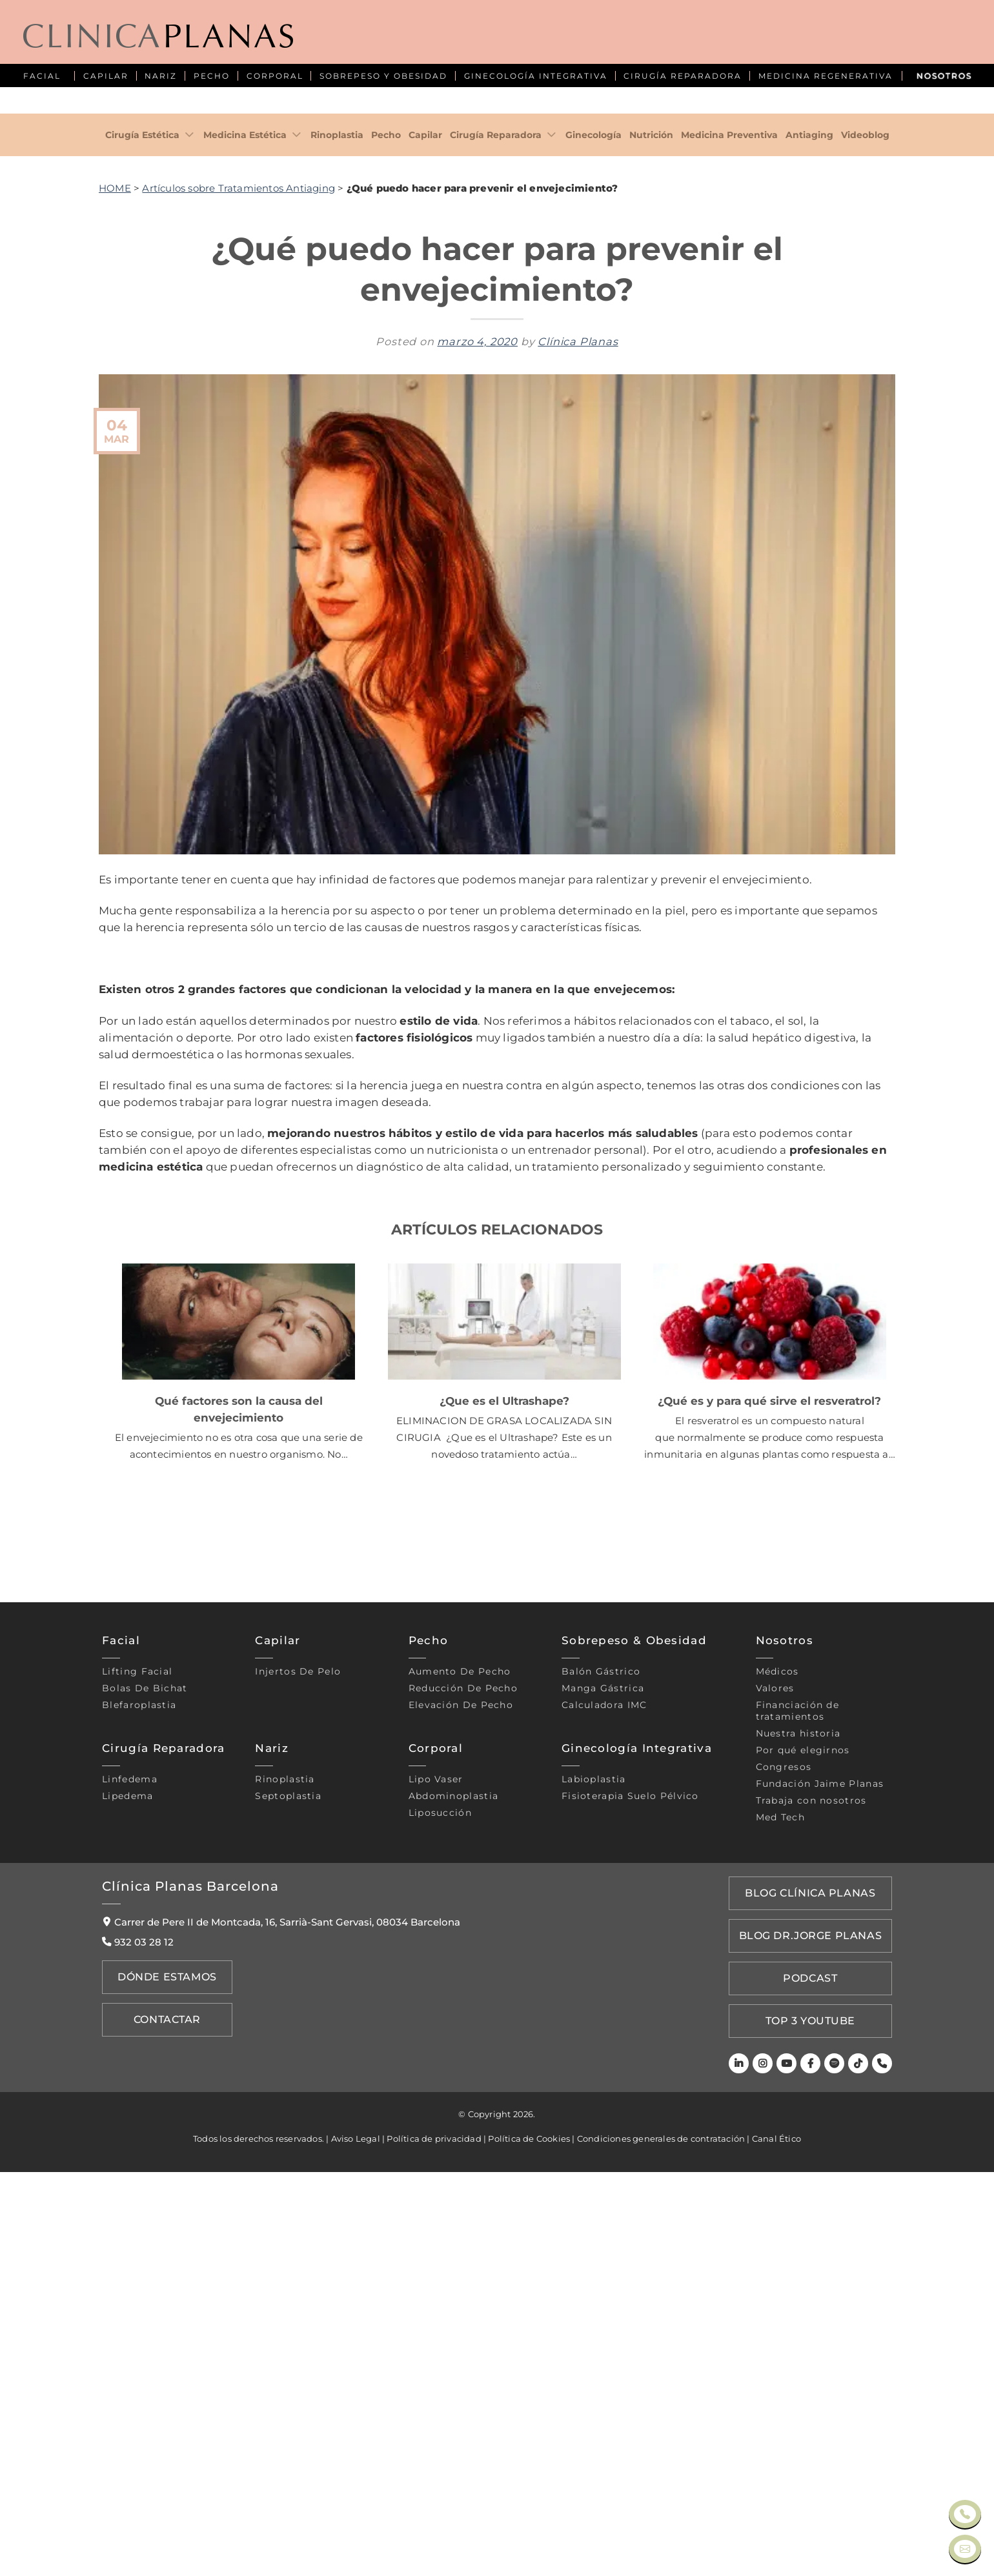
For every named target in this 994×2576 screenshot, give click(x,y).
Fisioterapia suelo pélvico (630, 2219)
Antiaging (809, 558)
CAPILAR (105, 76)
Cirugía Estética (142, 558)
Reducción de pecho (463, 2111)
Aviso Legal (355, 2542)
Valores (775, 2111)
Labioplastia (594, 2202)
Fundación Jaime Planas (820, 2207)
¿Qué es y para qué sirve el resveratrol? (769, 1824)
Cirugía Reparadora (496, 558)
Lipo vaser (436, 2202)
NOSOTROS (944, 76)
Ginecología (593, 558)
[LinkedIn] (746, 2468)
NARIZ (161, 76)
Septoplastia (288, 2219)
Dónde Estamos (163, 2399)
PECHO (212, 76)
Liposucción (440, 2236)
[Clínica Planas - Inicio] (158, 37)
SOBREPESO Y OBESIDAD (383, 76)
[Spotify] (836, 2468)
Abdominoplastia (454, 2219)
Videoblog (865, 558)
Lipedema (127, 2219)
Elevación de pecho (461, 2128)
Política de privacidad (434, 2542)
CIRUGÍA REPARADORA (683, 76)
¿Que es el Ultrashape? (504, 1824)
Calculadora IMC (604, 2128)
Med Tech (780, 2240)
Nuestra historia (798, 2156)
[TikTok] (859, 2468)
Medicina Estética (245, 558)
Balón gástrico (601, 2094)
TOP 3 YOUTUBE (814, 2428)
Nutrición (651, 558)
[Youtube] (791, 2468)
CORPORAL (275, 76)
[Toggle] (189, 558)
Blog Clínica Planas (814, 2314)
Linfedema (129, 2202)
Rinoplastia (336, 558)
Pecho (386, 558)
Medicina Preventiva (729, 558)
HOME (115, 611)
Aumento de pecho (460, 2094)
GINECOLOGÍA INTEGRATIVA (535, 76)
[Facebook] (814, 2468)
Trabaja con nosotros (811, 2224)
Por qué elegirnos (803, 2173)
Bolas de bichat (145, 2111)
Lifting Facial (137, 2094)
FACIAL (42, 76)
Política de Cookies (529, 2542)
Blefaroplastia (139, 2128)
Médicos (777, 2094)
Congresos (784, 2190)
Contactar (164, 2436)
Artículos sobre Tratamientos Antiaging (238, 611)
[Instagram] (769, 2468)
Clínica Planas (578, 764)
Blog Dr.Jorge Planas (814, 2352)
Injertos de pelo (298, 2094)
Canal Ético (776, 2542)
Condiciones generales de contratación (661, 2542)
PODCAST (814, 2390)
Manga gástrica (603, 2111)
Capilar (425, 558)
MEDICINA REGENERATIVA (825, 76)
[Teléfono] (882, 2468)
